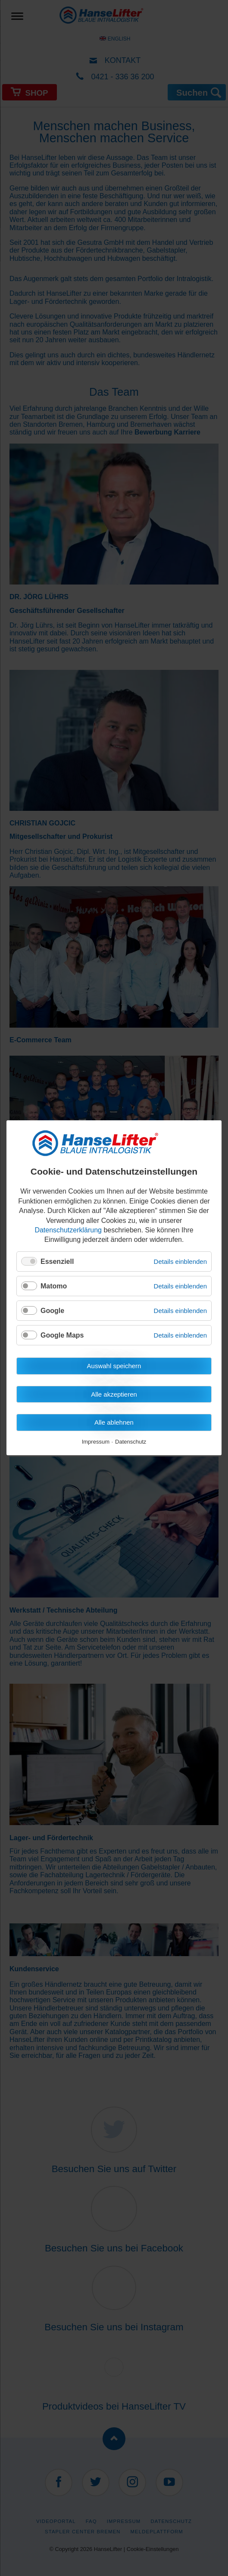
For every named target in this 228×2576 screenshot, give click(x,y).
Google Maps (62, 1335)
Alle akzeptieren (114, 1394)
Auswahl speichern (114, 1366)
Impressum (95, 1442)
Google (52, 1311)
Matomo (54, 1286)
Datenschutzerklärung (68, 1230)
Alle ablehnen (114, 1422)
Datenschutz (130, 1442)
